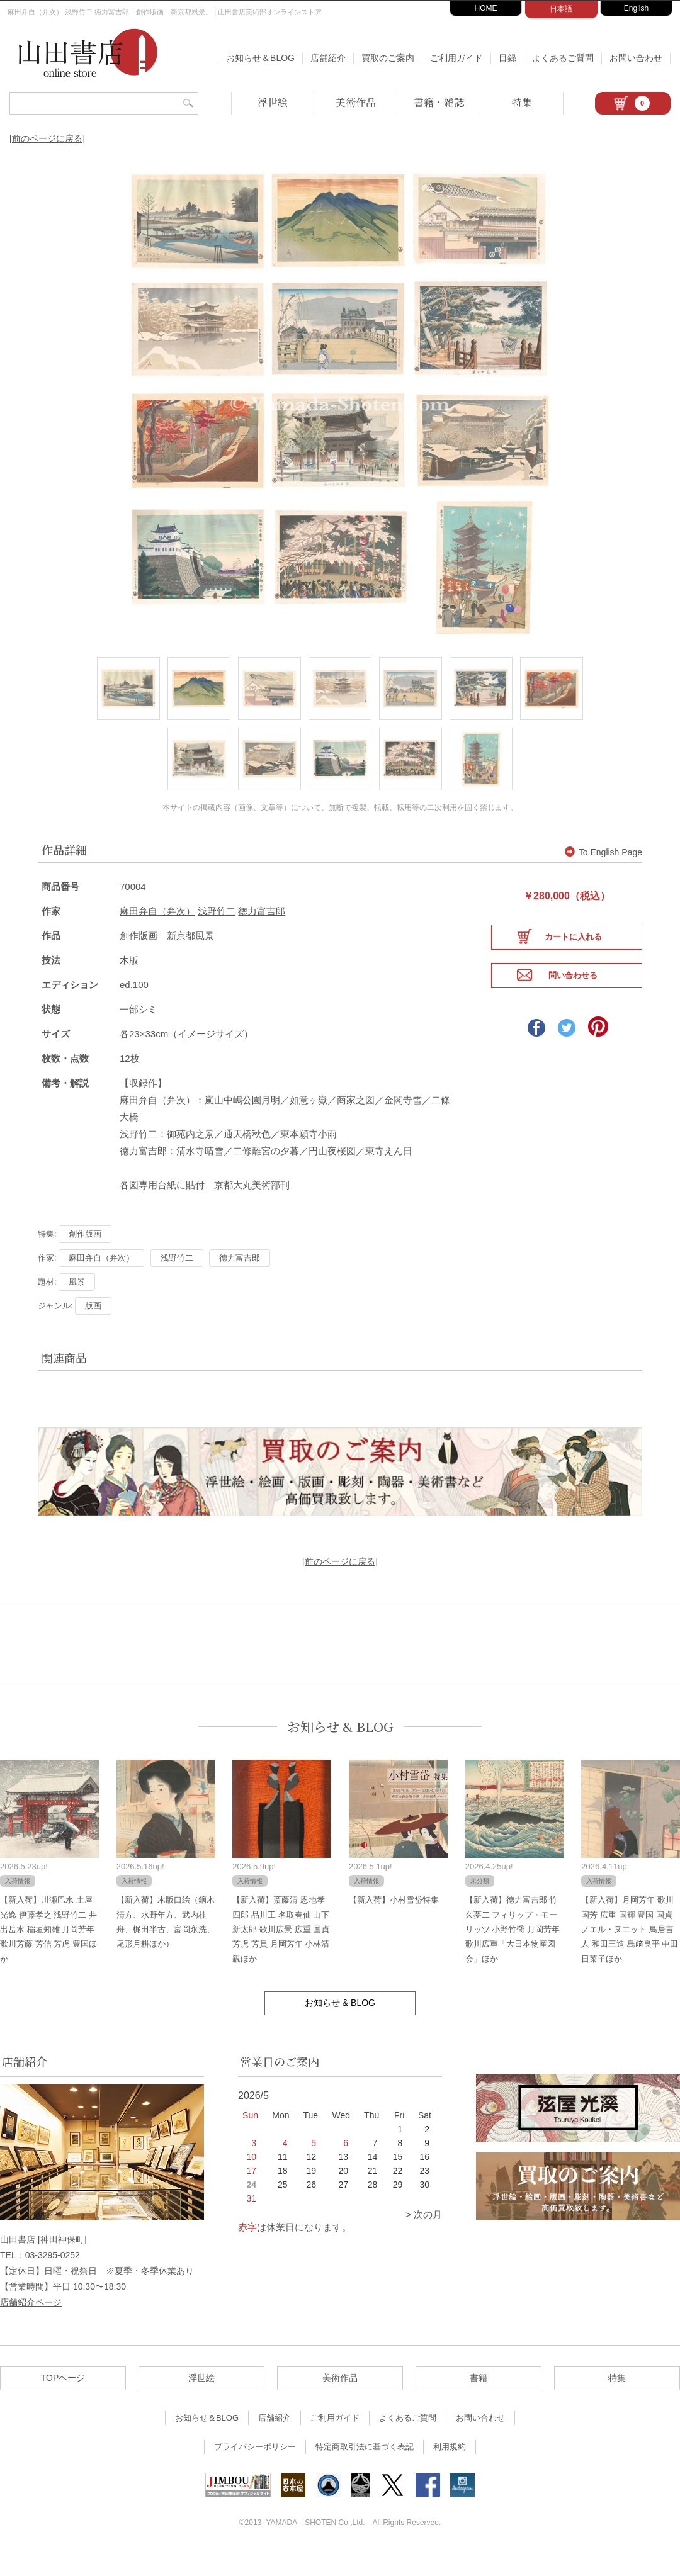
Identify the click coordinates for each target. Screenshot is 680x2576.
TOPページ (63, 2402)
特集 (522, 102)
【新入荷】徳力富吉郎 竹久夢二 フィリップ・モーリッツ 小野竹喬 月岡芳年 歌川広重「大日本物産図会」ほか (512, 1953)
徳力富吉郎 (261, 935)
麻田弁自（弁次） (157, 935)
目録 (507, 58)
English (636, 8)
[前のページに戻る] (47, 138)
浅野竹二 (216, 935)
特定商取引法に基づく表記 (364, 2470)
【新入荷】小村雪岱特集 (394, 1923)
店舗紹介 (328, 58)
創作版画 (85, 1258)
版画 (93, 1329)
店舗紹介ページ (31, 2326)
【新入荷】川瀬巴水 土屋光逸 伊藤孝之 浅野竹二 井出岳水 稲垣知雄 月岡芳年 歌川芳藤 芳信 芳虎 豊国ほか (48, 1953)
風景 (77, 1305)
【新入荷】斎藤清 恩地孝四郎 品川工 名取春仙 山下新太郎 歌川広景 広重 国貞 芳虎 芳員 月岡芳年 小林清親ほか (280, 1953)
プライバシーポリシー (255, 2470)
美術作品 (356, 102)
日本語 (561, 8)
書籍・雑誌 (439, 102)
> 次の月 (423, 2238)
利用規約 (449, 2470)
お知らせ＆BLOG (260, 58)
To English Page (603, 876)
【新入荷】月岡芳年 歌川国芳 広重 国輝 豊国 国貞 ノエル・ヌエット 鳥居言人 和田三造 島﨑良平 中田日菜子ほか (629, 1953)
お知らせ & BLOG (340, 1750)
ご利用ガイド (456, 58)
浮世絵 (273, 102)
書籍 (478, 2402)
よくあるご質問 (563, 58)
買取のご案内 (387, 58)
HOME (486, 8)
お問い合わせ (635, 58)
